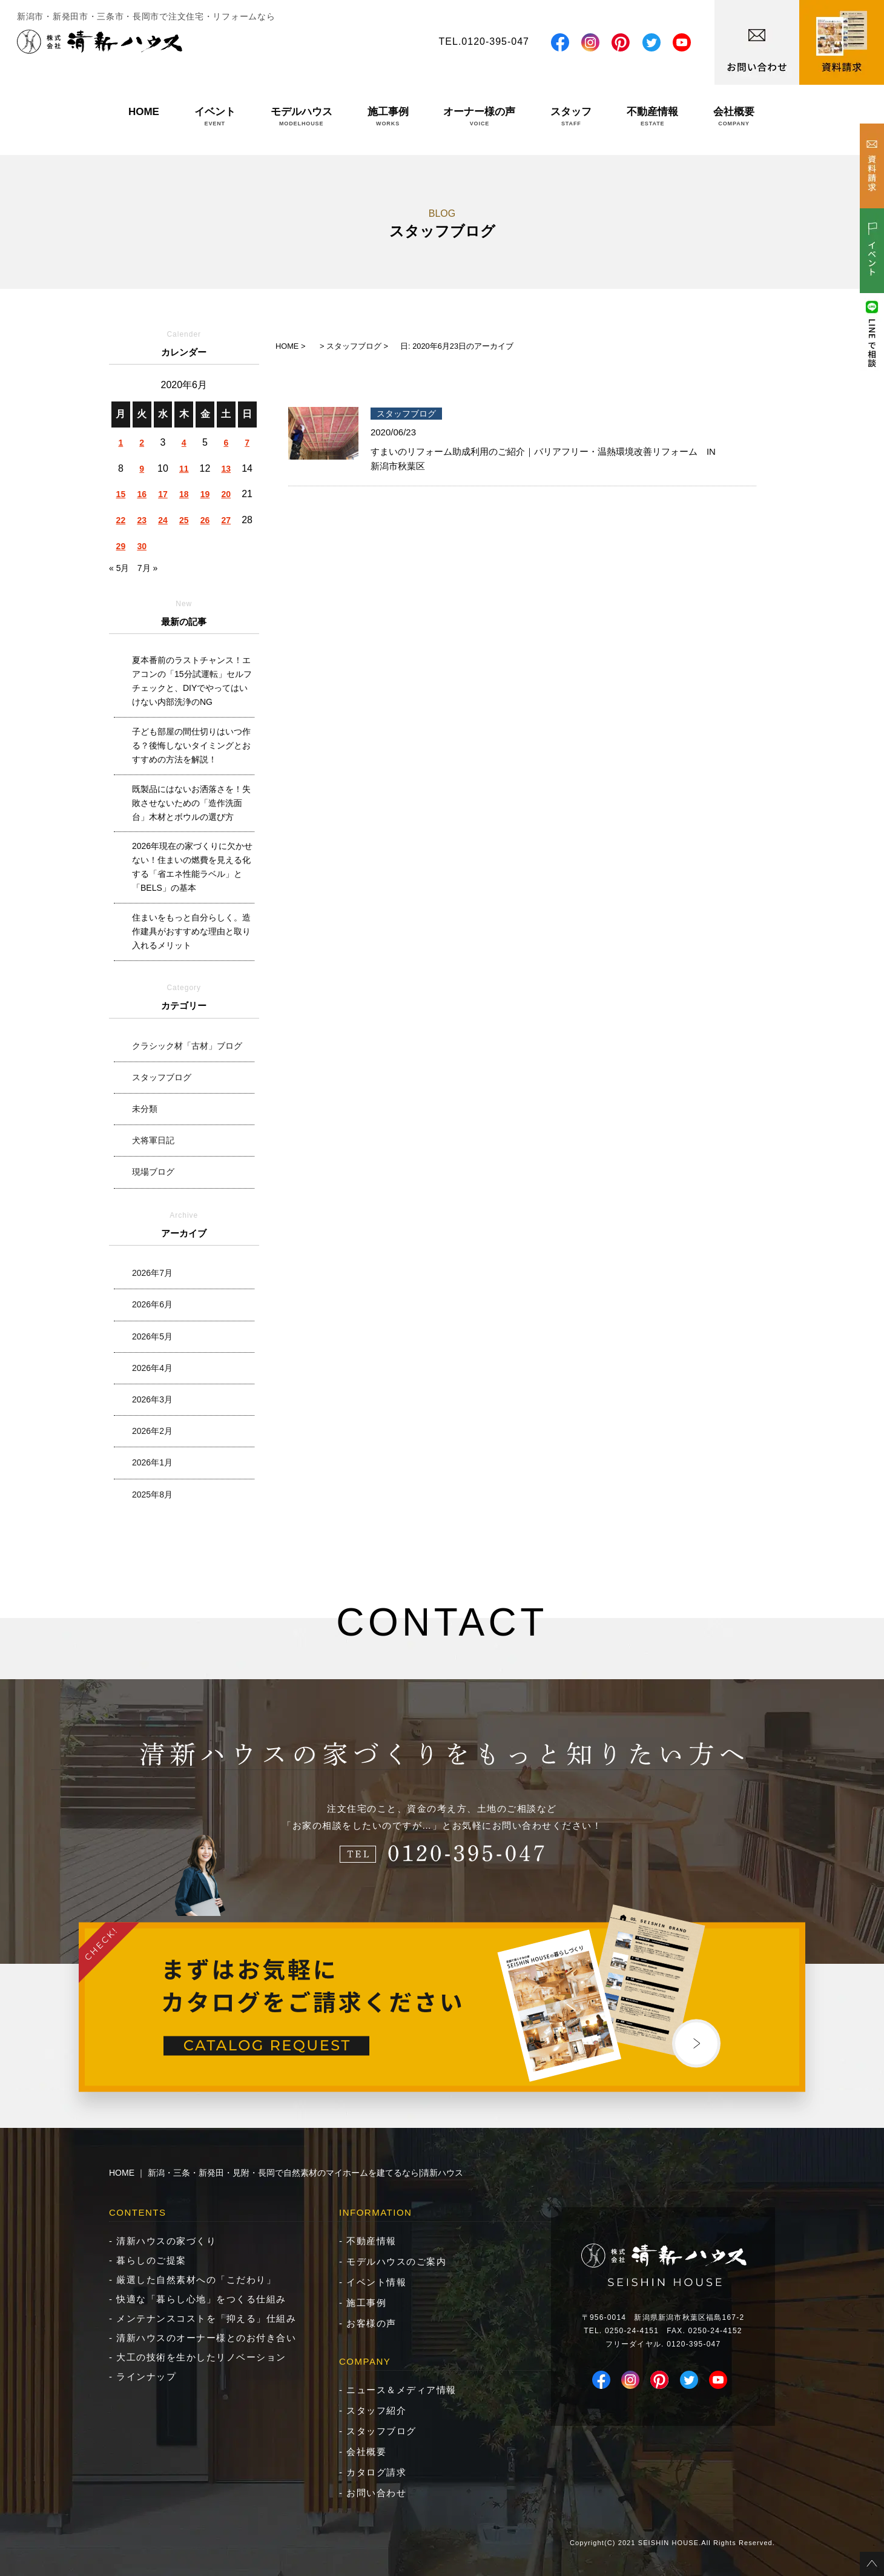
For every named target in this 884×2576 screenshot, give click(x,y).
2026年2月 (152, 1431)
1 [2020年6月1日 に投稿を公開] (120, 442)
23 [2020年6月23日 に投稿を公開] (142, 520)
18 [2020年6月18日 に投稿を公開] (184, 494)
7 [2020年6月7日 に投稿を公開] (247, 442)
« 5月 (119, 568)
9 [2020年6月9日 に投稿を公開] (141, 469)
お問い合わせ (376, 2493)
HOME (143, 116)
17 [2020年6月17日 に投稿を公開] (163, 494)
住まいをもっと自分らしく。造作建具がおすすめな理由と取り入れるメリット (191, 931)
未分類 (144, 1109)
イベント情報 (376, 2282)
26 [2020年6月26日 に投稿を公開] (205, 520)
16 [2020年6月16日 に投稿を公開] (142, 494)
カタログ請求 (376, 2472)
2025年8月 (152, 1494)
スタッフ (571, 116)
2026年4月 (152, 1368)
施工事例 (388, 116)
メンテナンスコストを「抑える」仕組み (206, 2318)
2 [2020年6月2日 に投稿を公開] (141, 442)
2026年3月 (152, 1399)
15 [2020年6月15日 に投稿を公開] (121, 494)
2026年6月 (152, 1304)
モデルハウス (301, 116)
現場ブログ (153, 1172)
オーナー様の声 (479, 116)
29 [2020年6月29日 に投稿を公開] (121, 546)
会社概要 (733, 116)
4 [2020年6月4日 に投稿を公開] (184, 442)
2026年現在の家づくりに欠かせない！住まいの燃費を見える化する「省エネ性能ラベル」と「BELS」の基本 (192, 867)
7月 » (147, 568)
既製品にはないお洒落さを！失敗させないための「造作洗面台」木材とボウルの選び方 (191, 803)
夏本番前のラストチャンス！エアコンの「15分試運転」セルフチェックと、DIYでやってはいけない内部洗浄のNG (192, 681)
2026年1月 (152, 1462)
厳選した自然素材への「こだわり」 (196, 2279)
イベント (215, 116)
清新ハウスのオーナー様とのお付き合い (206, 2338)
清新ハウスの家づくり (166, 2241)
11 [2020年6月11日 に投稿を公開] (184, 469)
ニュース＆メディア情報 (401, 2390)
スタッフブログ (161, 1077)
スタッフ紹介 (376, 2410)
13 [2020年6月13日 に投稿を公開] (226, 469)
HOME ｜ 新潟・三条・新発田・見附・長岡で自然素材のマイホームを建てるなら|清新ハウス (286, 2173)
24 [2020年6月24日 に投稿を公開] (163, 520)
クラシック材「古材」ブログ (187, 1046)
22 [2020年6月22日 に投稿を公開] (121, 520)
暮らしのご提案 (151, 2260)
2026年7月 (152, 1273)
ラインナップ (146, 2376)
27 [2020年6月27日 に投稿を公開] (226, 520)
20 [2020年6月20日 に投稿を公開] (226, 494)
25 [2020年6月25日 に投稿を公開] (184, 520)
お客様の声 (371, 2323)
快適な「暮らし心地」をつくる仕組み (201, 2299)
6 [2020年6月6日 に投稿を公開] (225, 442)
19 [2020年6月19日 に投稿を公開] (205, 494)
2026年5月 (152, 1336)
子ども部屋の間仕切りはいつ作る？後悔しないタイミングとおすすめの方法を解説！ (191, 745)
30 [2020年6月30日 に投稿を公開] (142, 546)
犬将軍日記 (153, 1140)
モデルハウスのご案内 (396, 2261)
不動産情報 (652, 116)
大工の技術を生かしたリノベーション (201, 2357)
